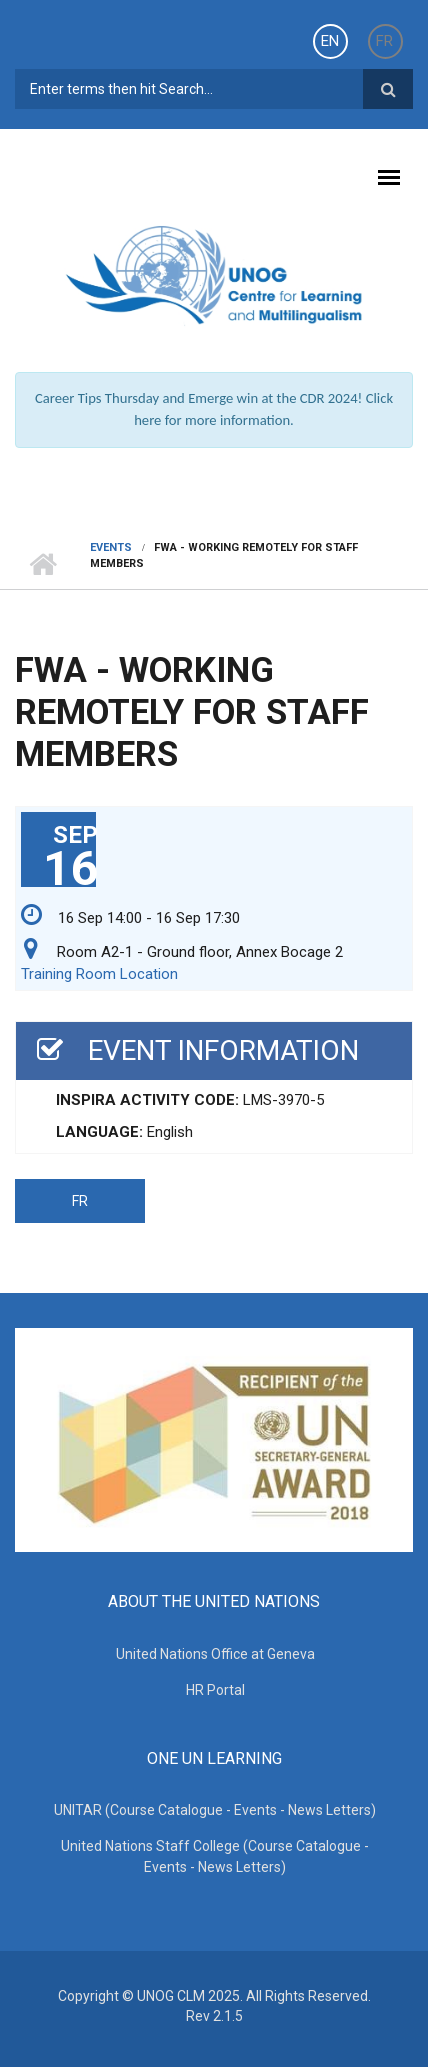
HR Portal (215, 1690)
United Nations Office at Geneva (215, 1654)
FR (384, 41)
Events (111, 547)
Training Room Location (99, 974)
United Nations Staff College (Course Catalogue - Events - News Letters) (215, 1856)
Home (42, 564)
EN (330, 41)
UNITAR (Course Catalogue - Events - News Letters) (215, 1810)
